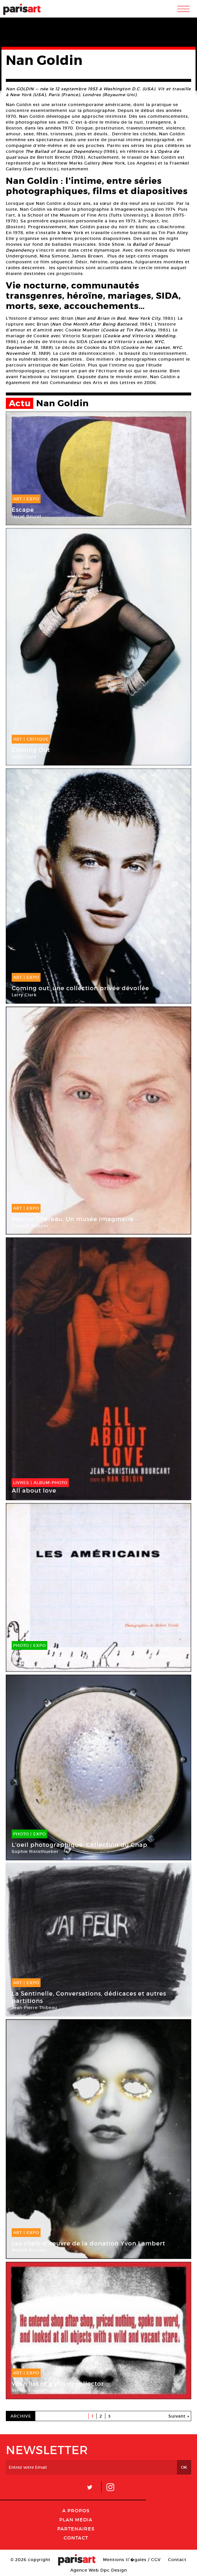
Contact (76, 2538)
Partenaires (76, 2529)
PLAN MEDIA (76, 2520)
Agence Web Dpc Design (98, 2570)
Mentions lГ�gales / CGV (132, 2559)
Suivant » (178, 2416)
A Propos (76, 2510)
